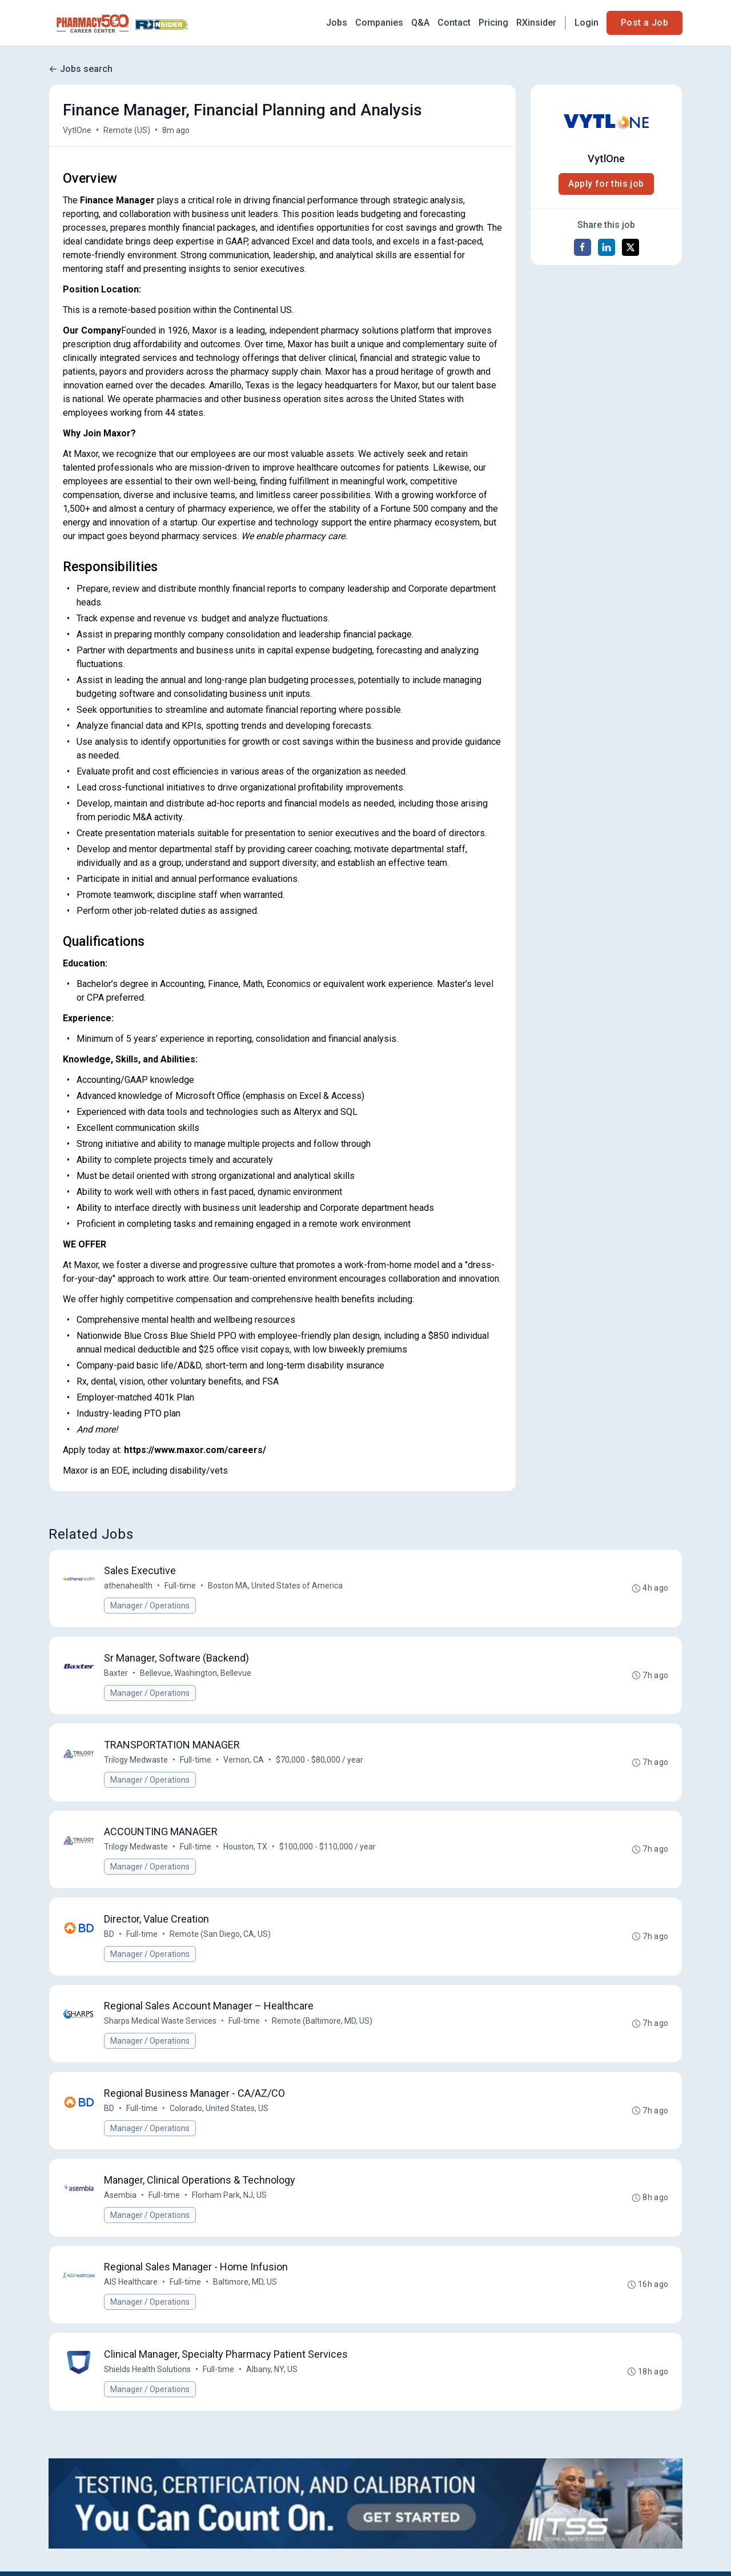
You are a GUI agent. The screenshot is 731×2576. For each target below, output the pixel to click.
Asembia (120, 2197)
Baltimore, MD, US (245, 2285)
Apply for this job (606, 183)
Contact (454, 22)
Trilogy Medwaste (136, 1761)
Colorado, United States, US (219, 2110)
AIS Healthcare (131, 2285)
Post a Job (644, 22)
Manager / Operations (150, 1606)
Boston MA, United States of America (275, 1586)
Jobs (336, 22)
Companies (379, 22)
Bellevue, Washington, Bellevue (195, 1673)
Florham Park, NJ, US (229, 2197)
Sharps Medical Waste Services (160, 2023)
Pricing (493, 22)
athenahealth (128, 1586)
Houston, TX (245, 1848)
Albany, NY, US (272, 2372)
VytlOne (77, 130)
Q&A (420, 22)
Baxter (116, 1673)
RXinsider (536, 22)
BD (109, 1935)
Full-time (180, 1586)
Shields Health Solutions (147, 2372)
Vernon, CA (243, 1761)
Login (587, 22)
